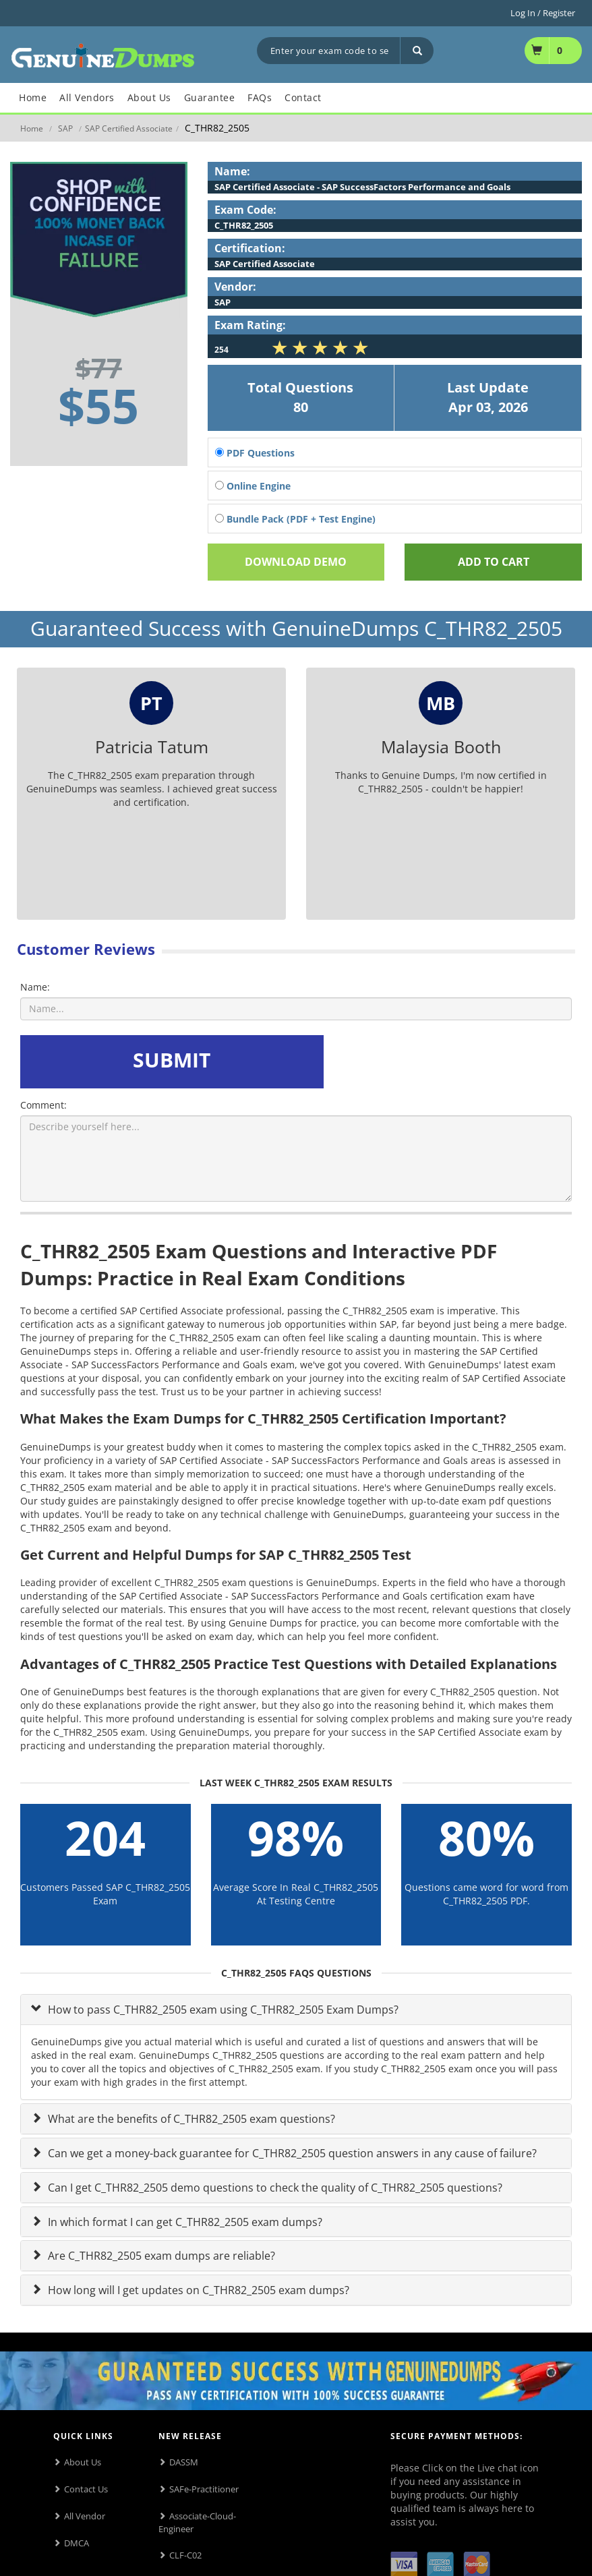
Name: (35, 986)
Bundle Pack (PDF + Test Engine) (295, 519)
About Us (82, 2462)
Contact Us (86, 2489)
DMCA (76, 2543)
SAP (65, 128)
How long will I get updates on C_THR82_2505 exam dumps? (197, 2290)
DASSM (183, 2462)
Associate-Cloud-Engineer (197, 2522)
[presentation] (429, 1061)
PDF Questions (255, 452)
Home (31, 128)
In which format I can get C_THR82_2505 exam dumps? (183, 2222)
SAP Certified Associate (129, 128)
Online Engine (253, 485)
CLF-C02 (185, 2555)
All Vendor (84, 2516)
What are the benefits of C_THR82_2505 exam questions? (190, 2118)
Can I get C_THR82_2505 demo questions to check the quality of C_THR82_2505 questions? (273, 2187)
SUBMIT (171, 1060)
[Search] (417, 50)
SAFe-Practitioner (204, 2489)
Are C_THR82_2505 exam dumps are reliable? (160, 2255)
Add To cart (493, 561)
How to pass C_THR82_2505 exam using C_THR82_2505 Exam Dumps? (221, 2009)
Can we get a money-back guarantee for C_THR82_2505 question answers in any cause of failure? (291, 2153)
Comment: (43, 1105)
